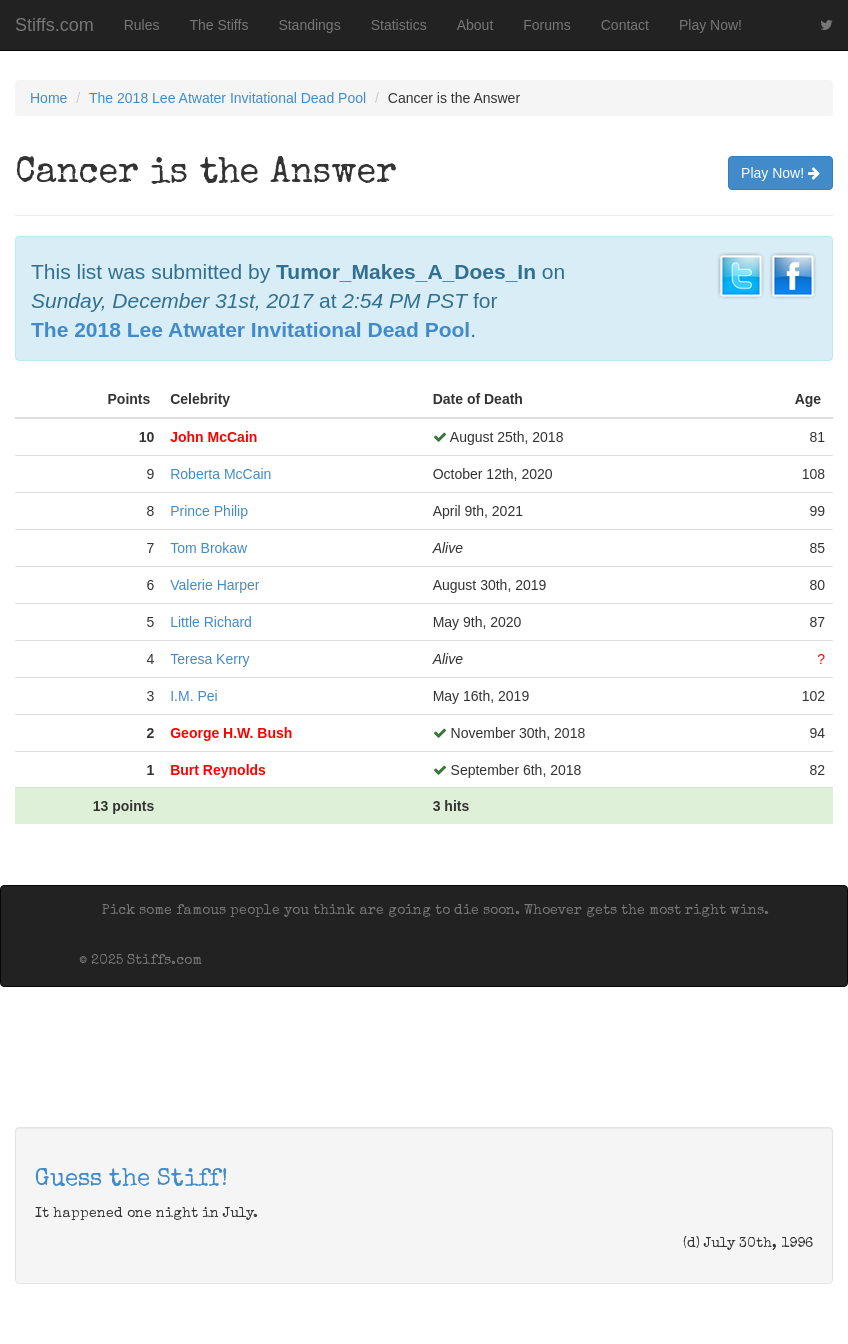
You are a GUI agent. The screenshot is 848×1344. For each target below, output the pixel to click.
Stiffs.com (54, 25)
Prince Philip (209, 511)
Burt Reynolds (218, 770)
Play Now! (710, 25)
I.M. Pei (193, 696)
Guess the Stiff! (131, 1180)
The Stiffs (219, 25)
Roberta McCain (220, 474)
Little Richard (211, 622)
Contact (625, 25)
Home (48, 98)
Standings (309, 25)
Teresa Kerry (209, 659)
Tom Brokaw (208, 548)
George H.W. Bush (231, 733)
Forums (546, 25)
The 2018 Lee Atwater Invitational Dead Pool (227, 98)
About (475, 25)
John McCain (213, 437)
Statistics (399, 25)
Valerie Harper (214, 585)
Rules (142, 25)
